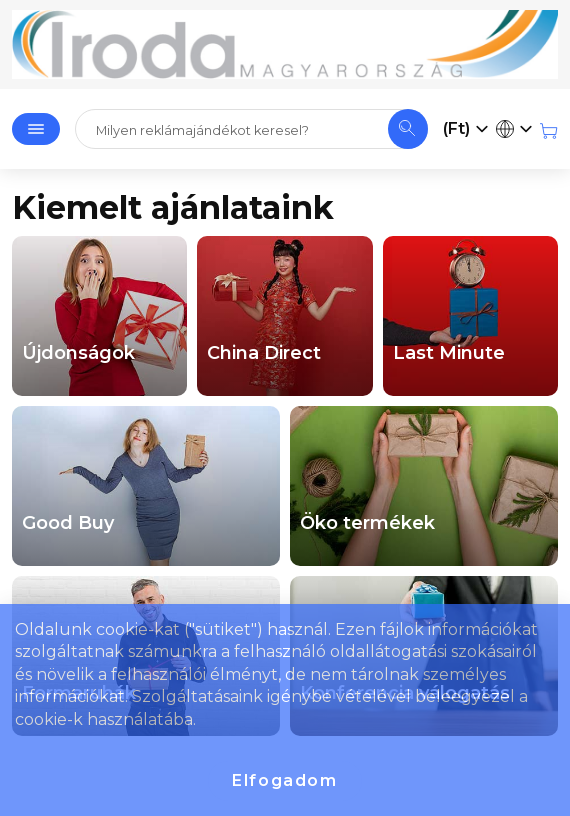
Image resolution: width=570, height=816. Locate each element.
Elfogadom (284, 780)
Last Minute (449, 353)
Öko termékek (367, 523)
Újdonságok (78, 353)
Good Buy (68, 523)
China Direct (264, 353)
